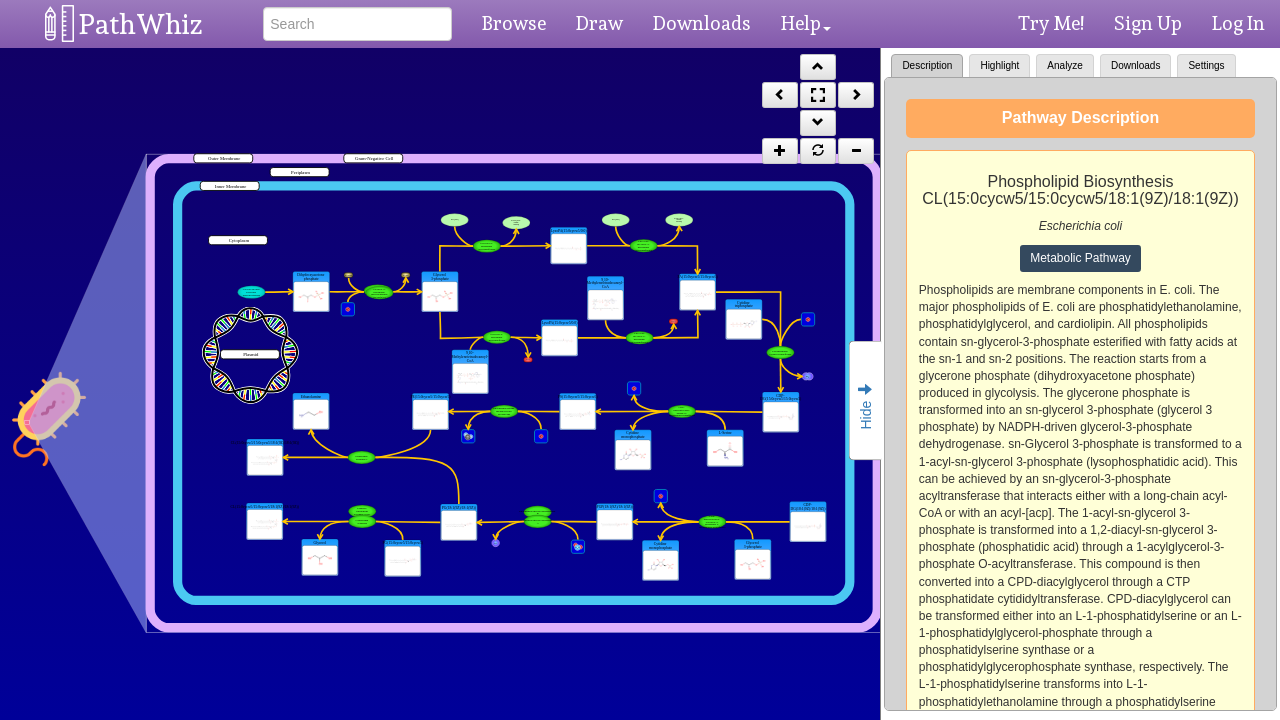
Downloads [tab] (1135, 65)
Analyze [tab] (1065, 65)
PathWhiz (141, 24)
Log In (1238, 23)
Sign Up (1148, 23)
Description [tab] (927, 65)
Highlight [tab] (999, 65)
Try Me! (1051, 23)
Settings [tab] (1206, 65)
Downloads (702, 23)
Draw (599, 23)
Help (806, 23)
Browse (514, 23)
